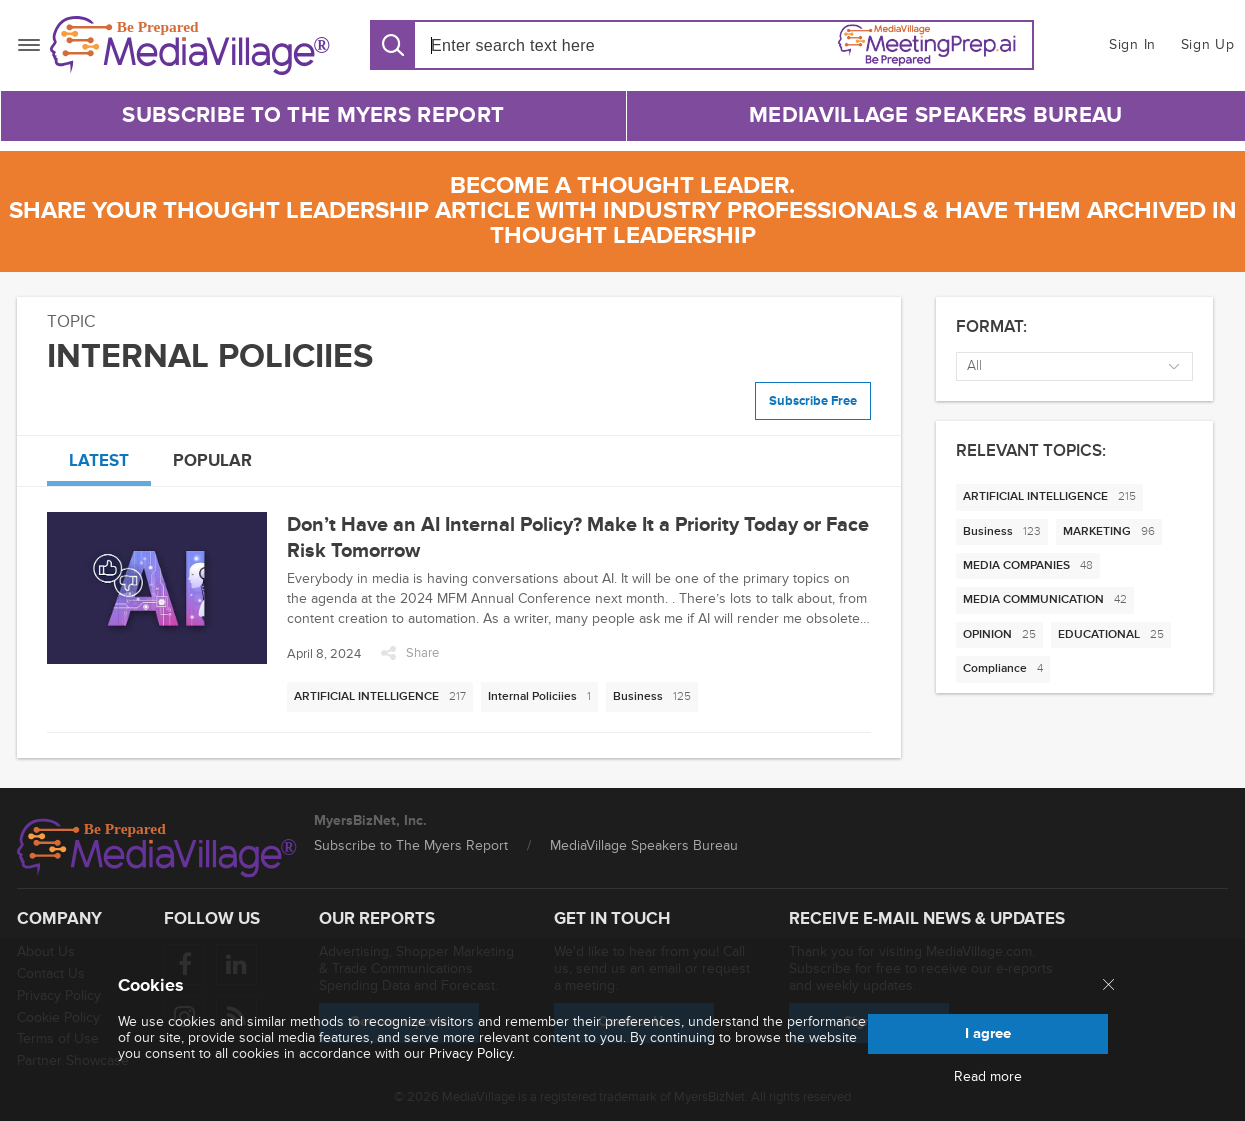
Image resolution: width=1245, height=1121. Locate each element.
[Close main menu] (1108, 986)
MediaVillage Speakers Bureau (935, 115)
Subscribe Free (813, 401)
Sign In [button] (1132, 44)
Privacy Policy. (472, 1053)
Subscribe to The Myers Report (313, 115)
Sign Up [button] (1208, 44)
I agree (988, 1033)
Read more (988, 1077)
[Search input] (545, 45)
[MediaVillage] (190, 45)
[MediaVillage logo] (157, 848)
